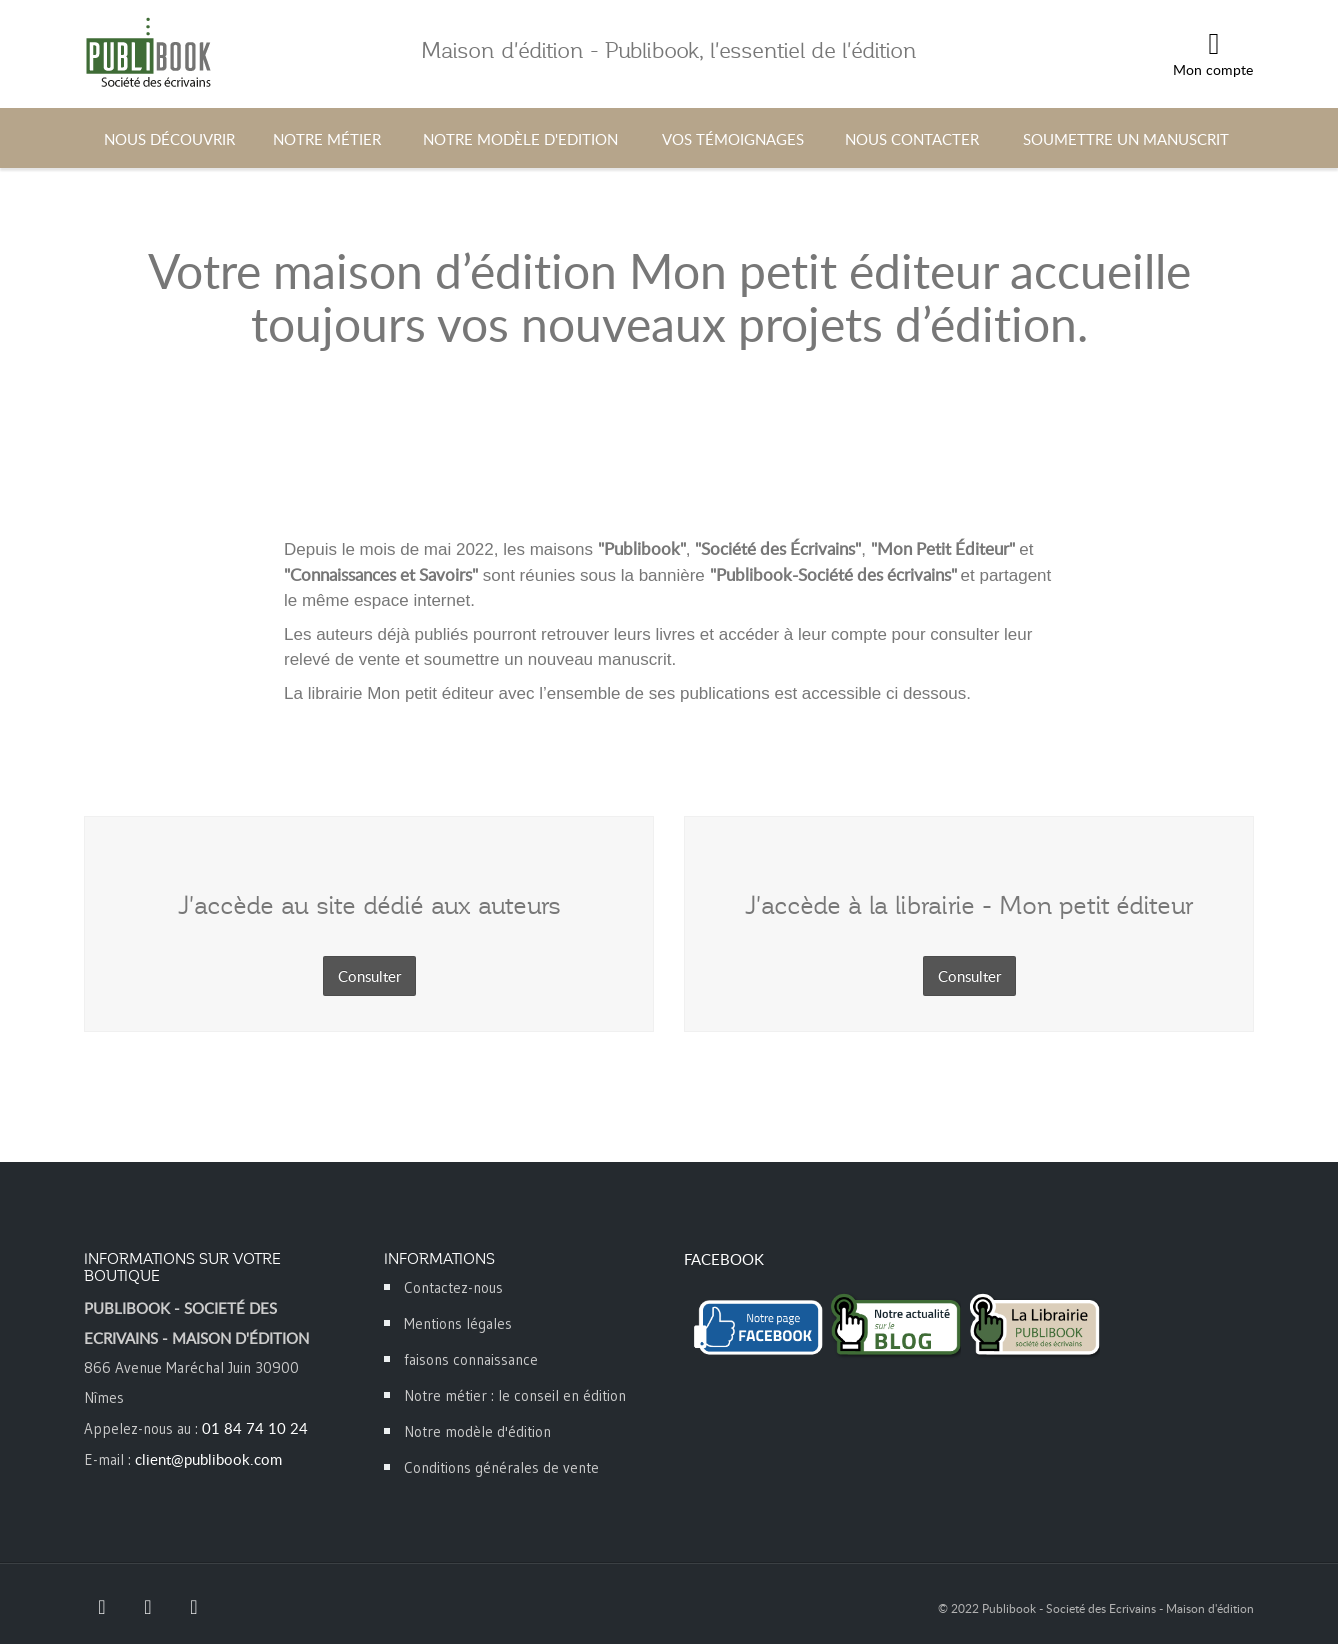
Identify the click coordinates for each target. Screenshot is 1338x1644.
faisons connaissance (471, 1359)
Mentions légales (458, 1323)
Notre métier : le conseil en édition (515, 1395)
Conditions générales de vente (501, 1467)
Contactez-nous (453, 1287)
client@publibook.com (208, 1459)
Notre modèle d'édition (477, 1431)
